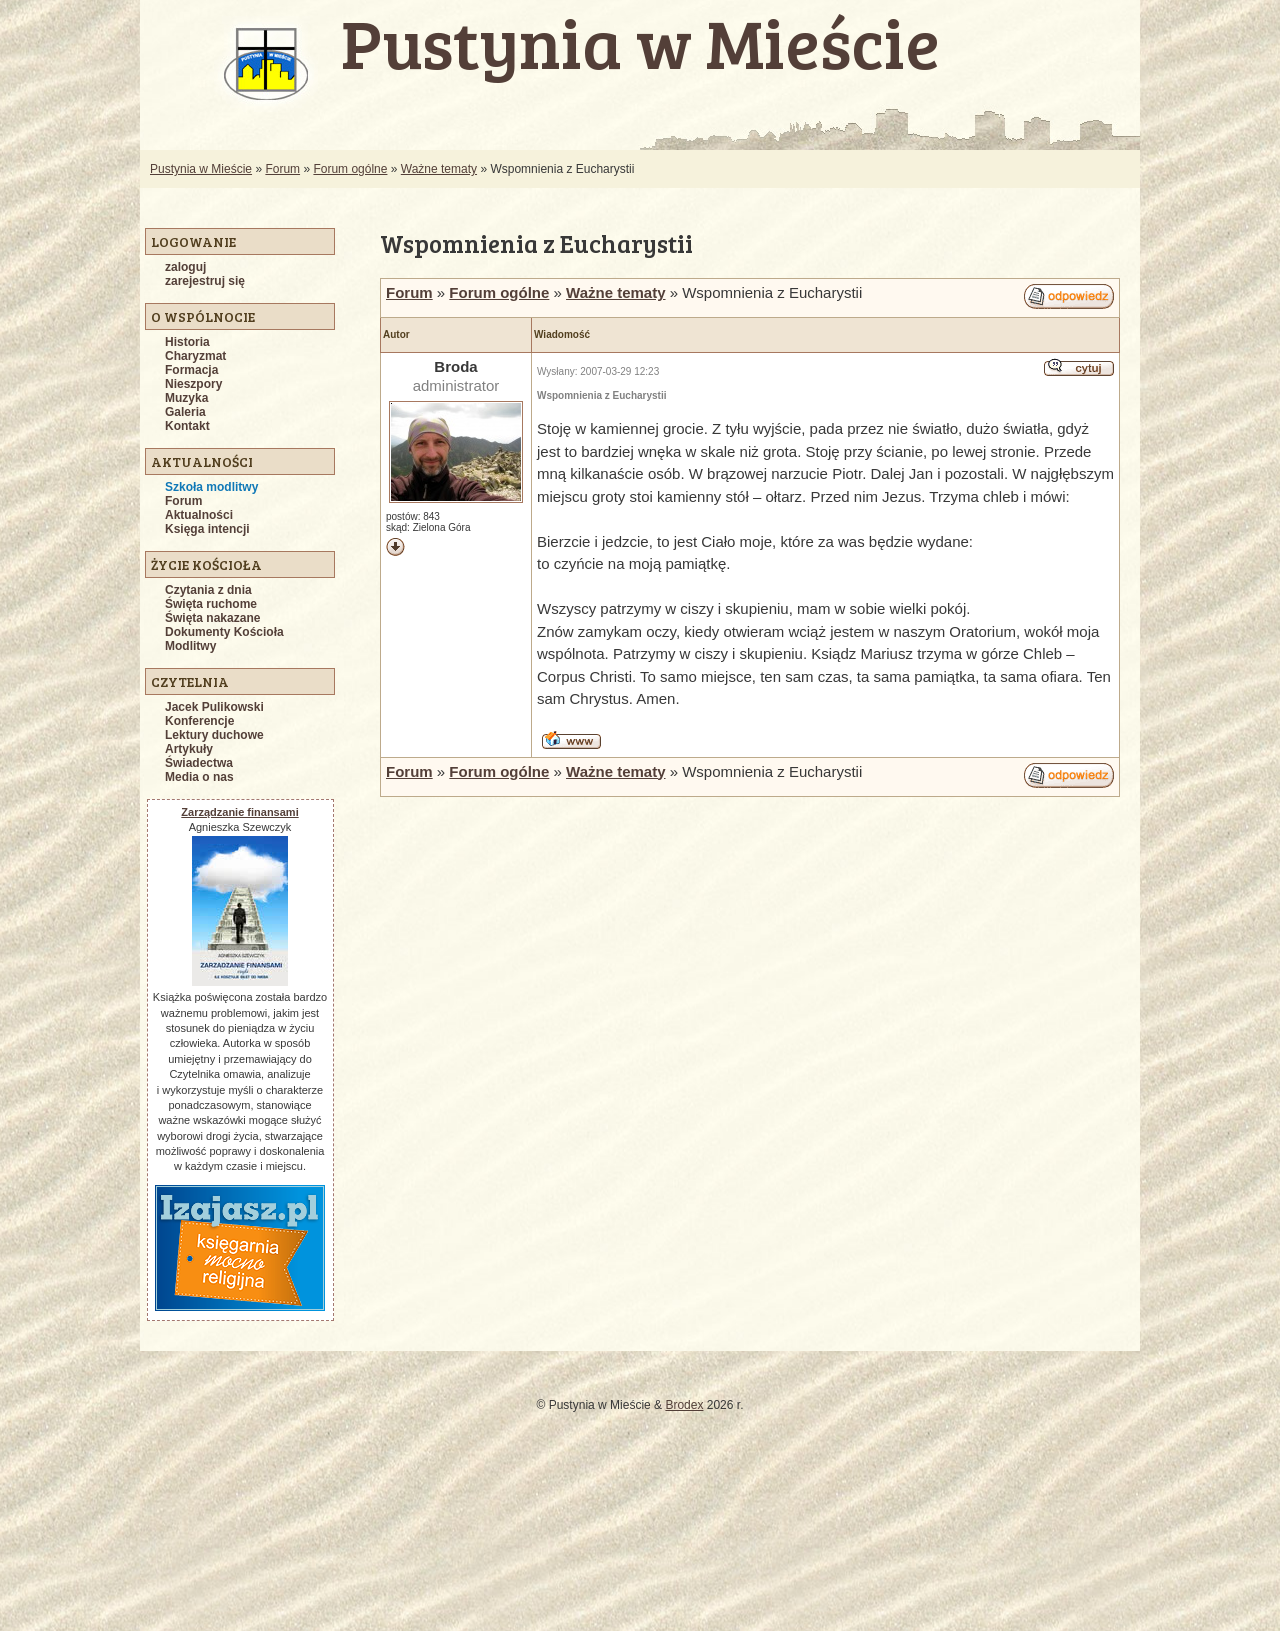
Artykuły (189, 749)
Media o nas (199, 777)
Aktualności (199, 515)
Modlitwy (190, 646)
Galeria (185, 412)
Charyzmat (195, 356)
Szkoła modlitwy (211, 487)
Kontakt (187, 426)
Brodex (684, 1405)
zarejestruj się (205, 281)
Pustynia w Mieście (201, 169)
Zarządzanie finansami (239, 812)
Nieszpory (193, 384)
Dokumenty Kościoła (224, 632)
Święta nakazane (212, 618)
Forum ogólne (350, 169)
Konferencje (199, 721)
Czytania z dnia (208, 590)
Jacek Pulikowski (214, 707)
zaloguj (185, 267)
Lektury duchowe (214, 735)
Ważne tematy (439, 169)
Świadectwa (199, 763)
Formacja (191, 370)
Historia (187, 342)
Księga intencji (207, 529)
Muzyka (186, 398)
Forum (282, 169)
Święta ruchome (211, 604)
